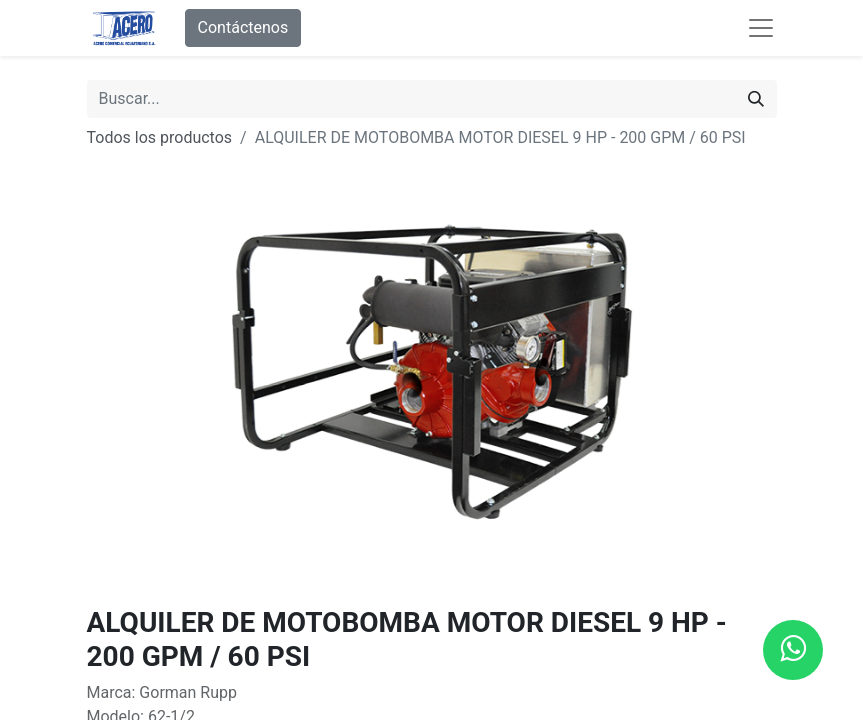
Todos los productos (160, 137)
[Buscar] (756, 99)
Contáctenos (243, 27)
